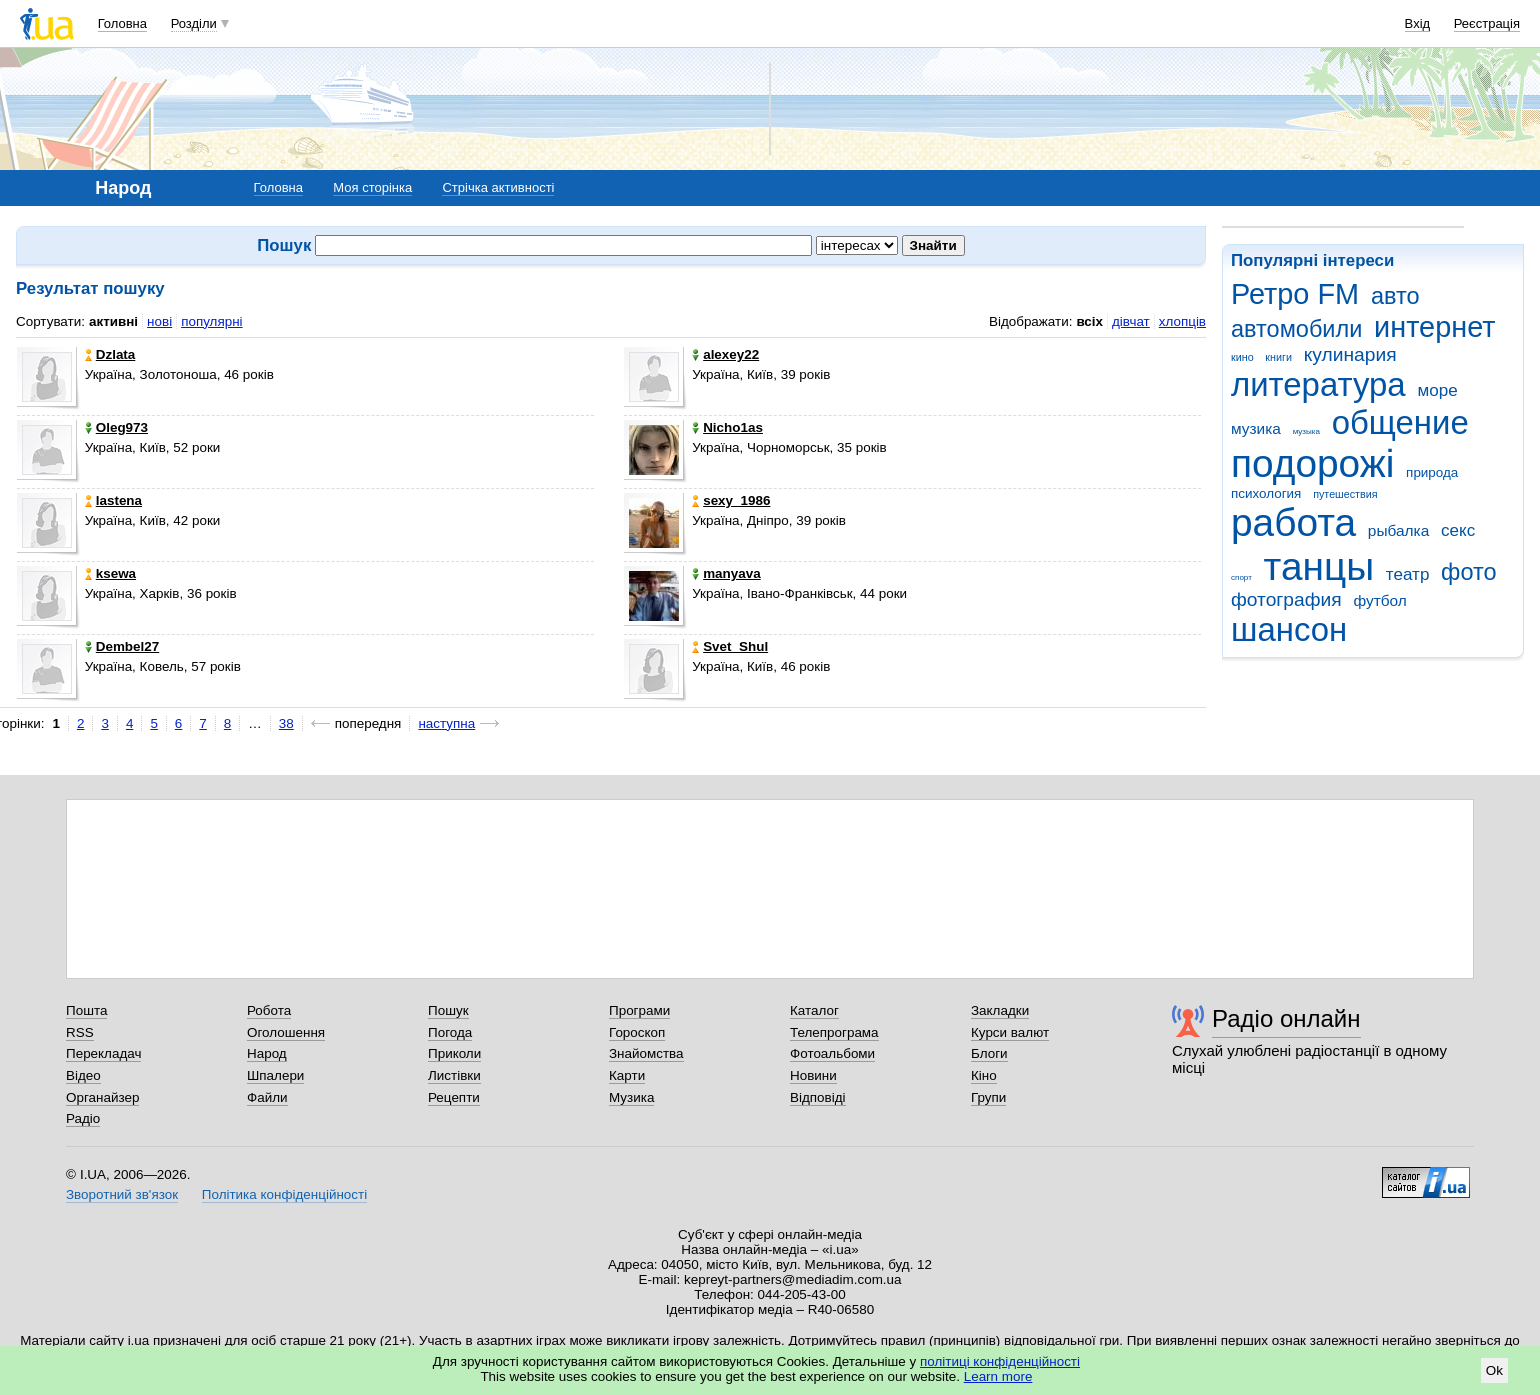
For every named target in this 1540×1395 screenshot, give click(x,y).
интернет (1434, 327)
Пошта (86, 1010)
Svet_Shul (730, 646)
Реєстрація (1487, 23)
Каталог (814, 1010)
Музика (631, 1097)
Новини (813, 1075)
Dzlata (110, 354)
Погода (450, 1032)
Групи (988, 1097)
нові (159, 321)
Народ (267, 1053)
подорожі (1312, 463)
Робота (269, 1010)
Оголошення (286, 1032)
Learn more (998, 1376)
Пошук (448, 1010)
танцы (1319, 566)
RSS (80, 1032)
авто (1395, 296)
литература (1318, 384)
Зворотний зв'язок (122, 1194)
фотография (1286, 599)
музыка (1306, 431)
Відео (83, 1075)
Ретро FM (1295, 294)
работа (1293, 522)
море (1437, 390)
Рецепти (454, 1097)
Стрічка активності (498, 187)
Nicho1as (727, 427)
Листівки (454, 1075)
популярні (211, 321)
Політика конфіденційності (284, 1194)
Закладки (1000, 1010)
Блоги (989, 1053)
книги (1278, 357)
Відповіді (818, 1097)
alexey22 (725, 354)
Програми (639, 1010)
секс (1458, 530)
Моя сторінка (372, 187)
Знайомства (646, 1053)
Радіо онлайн (1286, 1018)
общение (1400, 422)
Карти (627, 1075)
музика (1256, 428)
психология (1266, 493)
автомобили (1296, 329)
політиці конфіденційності (1000, 1361)
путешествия (1345, 494)
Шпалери (275, 1075)
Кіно (984, 1075)
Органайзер (102, 1097)
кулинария (1350, 354)
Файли (267, 1097)
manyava (726, 573)
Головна (122, 23)
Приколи (454, 1053)
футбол (1379, 600)
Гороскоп (637, 1032)
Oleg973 (116, 427)
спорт (1241, 577)
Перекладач (103, 1053)
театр (1408, 574)
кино (1242, 357)
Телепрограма (834, 1032)
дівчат (1131, 321)
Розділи (194, 23)
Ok (1494, 1370)
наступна (446, 723)
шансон (1289, 629)
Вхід (1418, 23)
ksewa (110, 573)
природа (1432, 472)
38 (286, 723)
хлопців (1182, 321)
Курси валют (1010, 1032)
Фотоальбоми (832, 1053)
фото (1469, 572)
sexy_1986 (731, 500)
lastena (113, 500)
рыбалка (1398, 530)
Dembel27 (122, 646)
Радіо (83, 1118)
